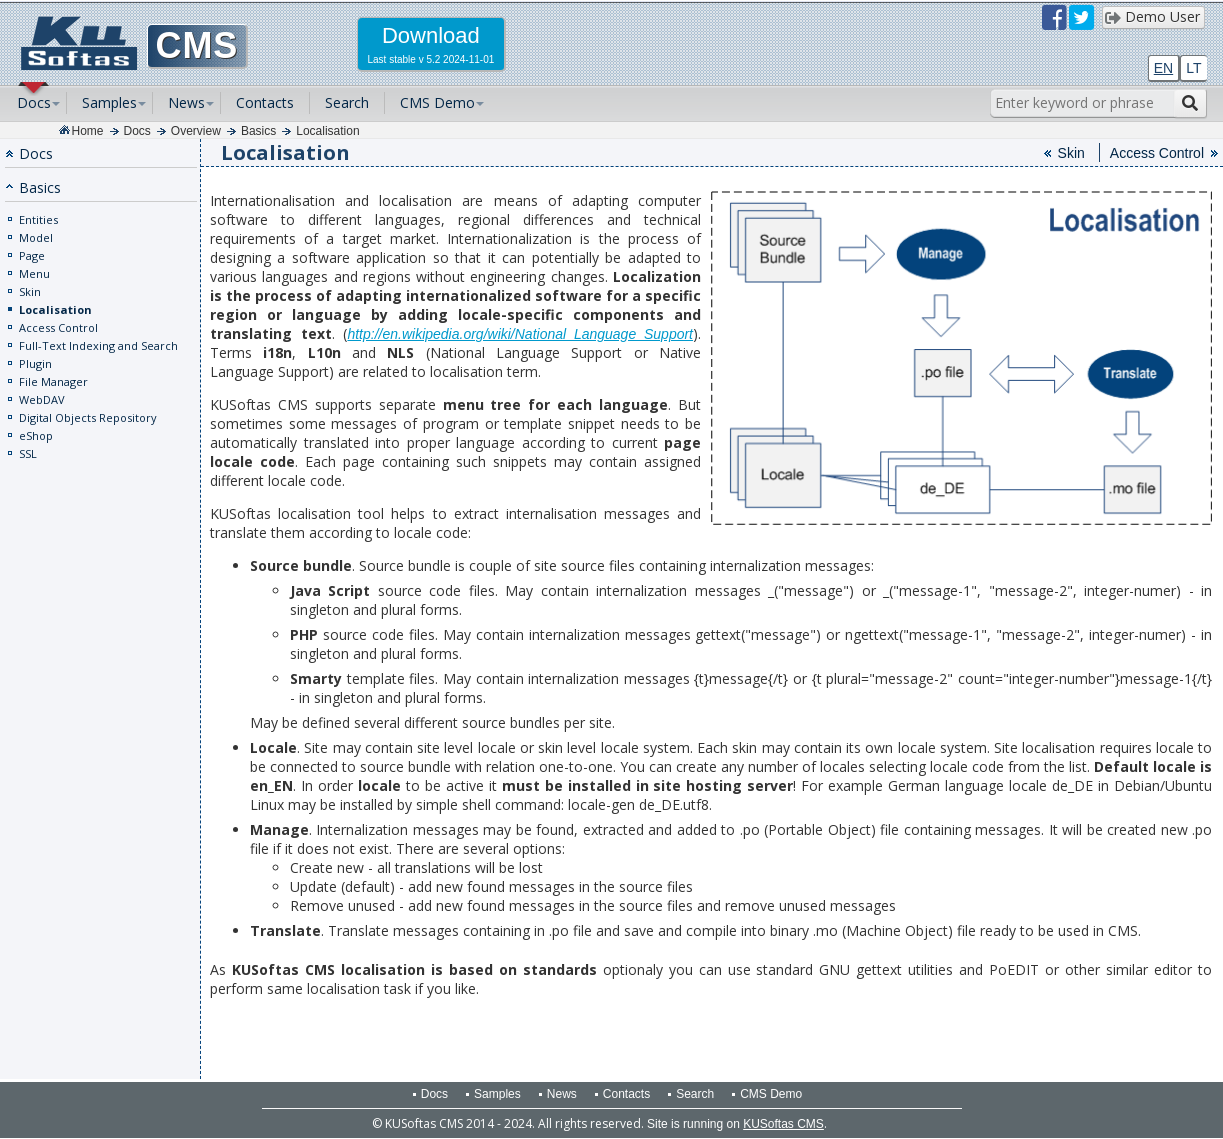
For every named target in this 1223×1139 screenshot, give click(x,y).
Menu (34, 273)
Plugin (35, 363)
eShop (36, 435)
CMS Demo (437, 102)
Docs (34, 102)
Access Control (58, 327)
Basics (258, 131)
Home (88, 131)
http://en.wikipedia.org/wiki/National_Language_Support (520, 334)
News (186, 102)
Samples (109, 102)
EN (1163, 68)
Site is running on (735, 1124)
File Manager (53, 381)
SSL (28, 453)
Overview (196, 131)
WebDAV (42, 399)
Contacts (265, 102)
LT (1193, 68)
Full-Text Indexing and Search (98, 345)
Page (32, 255)
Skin (30, 291)
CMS (197, 45)
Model (36, 237)
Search (347, 102)
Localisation (327, 131)
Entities (38, 219)
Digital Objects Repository (88, 417)
